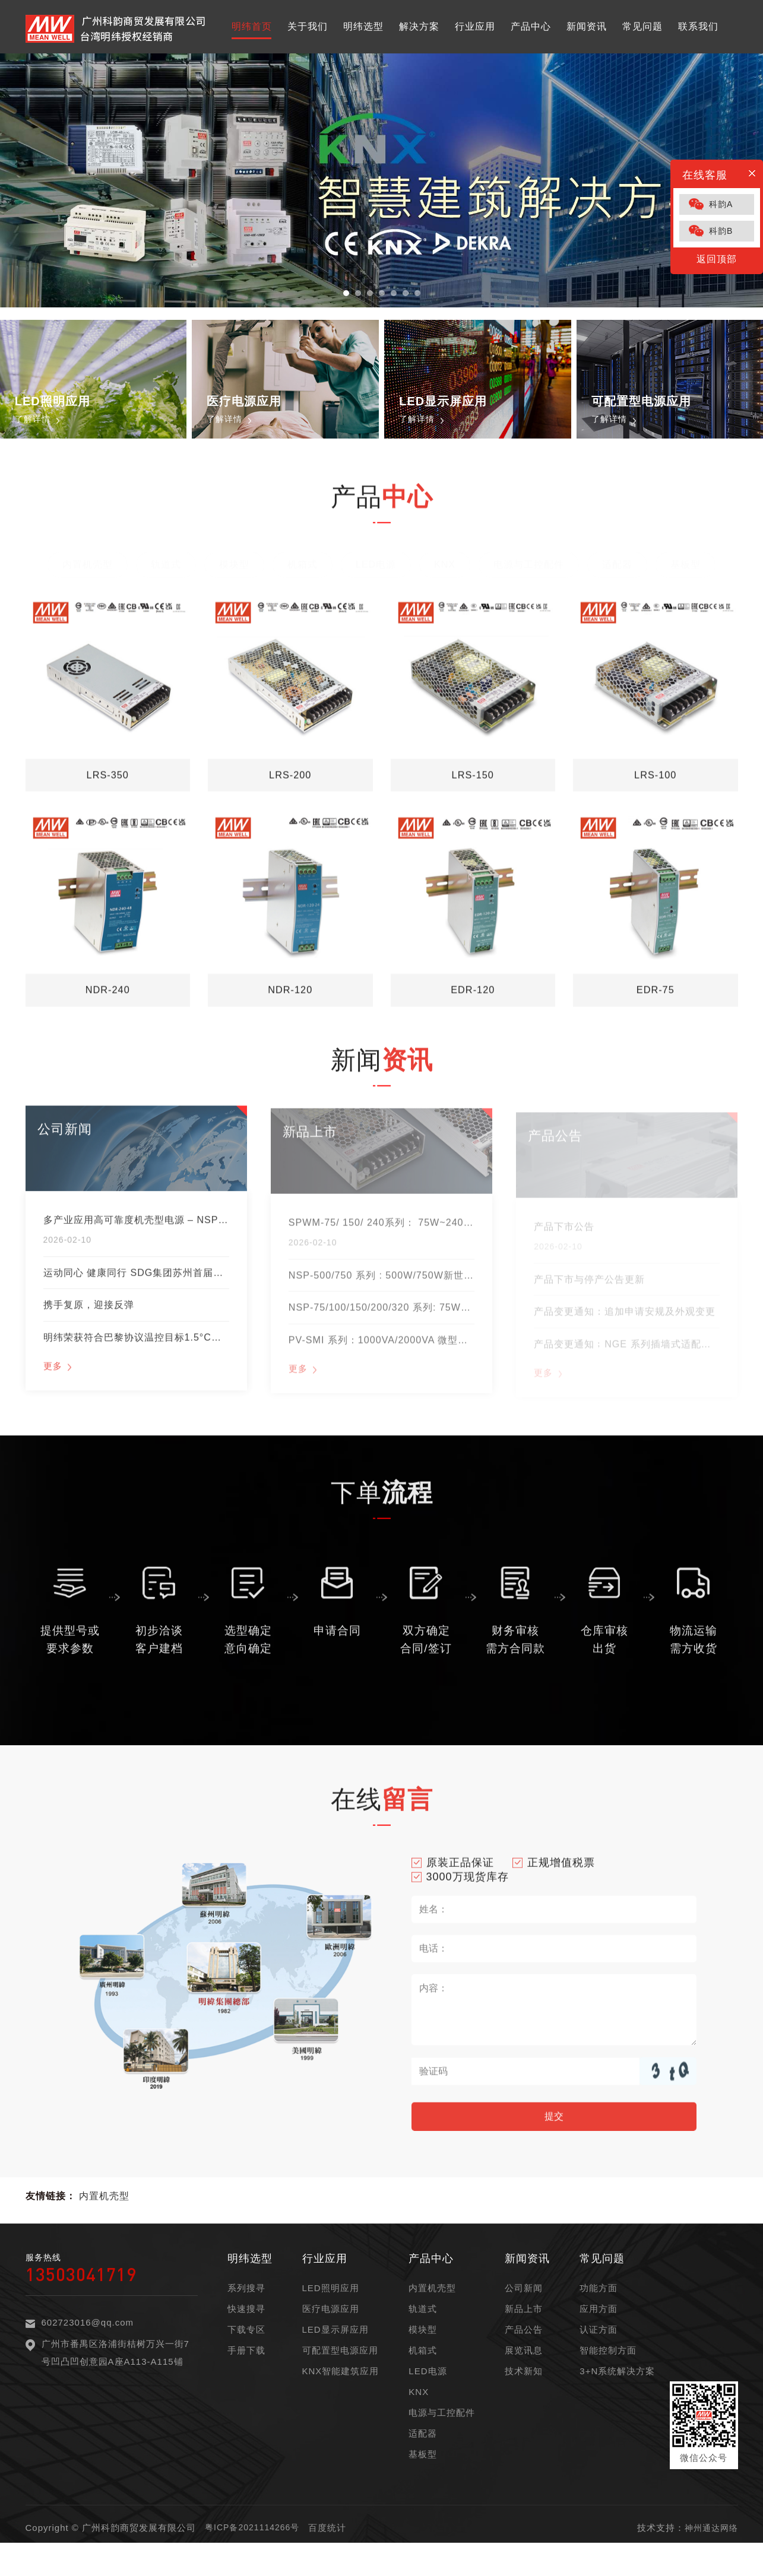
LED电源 (428, 2398)
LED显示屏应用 (335, 2357)
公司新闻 (524, 2315)
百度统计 (334, 2555)
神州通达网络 (709, 2555)
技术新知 (524, 2398)
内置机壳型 (104, 2223)
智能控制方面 (608, 2377)
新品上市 (524, 2336)
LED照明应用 (330, 2315)
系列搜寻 (246, 2315)
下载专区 (246, 2357)
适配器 (423, 2461)
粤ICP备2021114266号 (255, 2555)
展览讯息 (524, 2377)
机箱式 (423, 2377)
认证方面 (599, 2357)
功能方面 (599, 2315)
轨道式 (423, 2336)
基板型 (423, 2481)
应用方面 (599, 2336)
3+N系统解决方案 (617, 2398)
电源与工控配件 (442, 2440)
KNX (419, 2419)
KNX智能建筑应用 (340, 2398)
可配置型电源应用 (340, 2377)
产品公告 (524, 2357)
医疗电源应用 (330, 2336)
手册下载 (246, 2377)
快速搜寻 (246, 2336)
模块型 (423, 2357)
